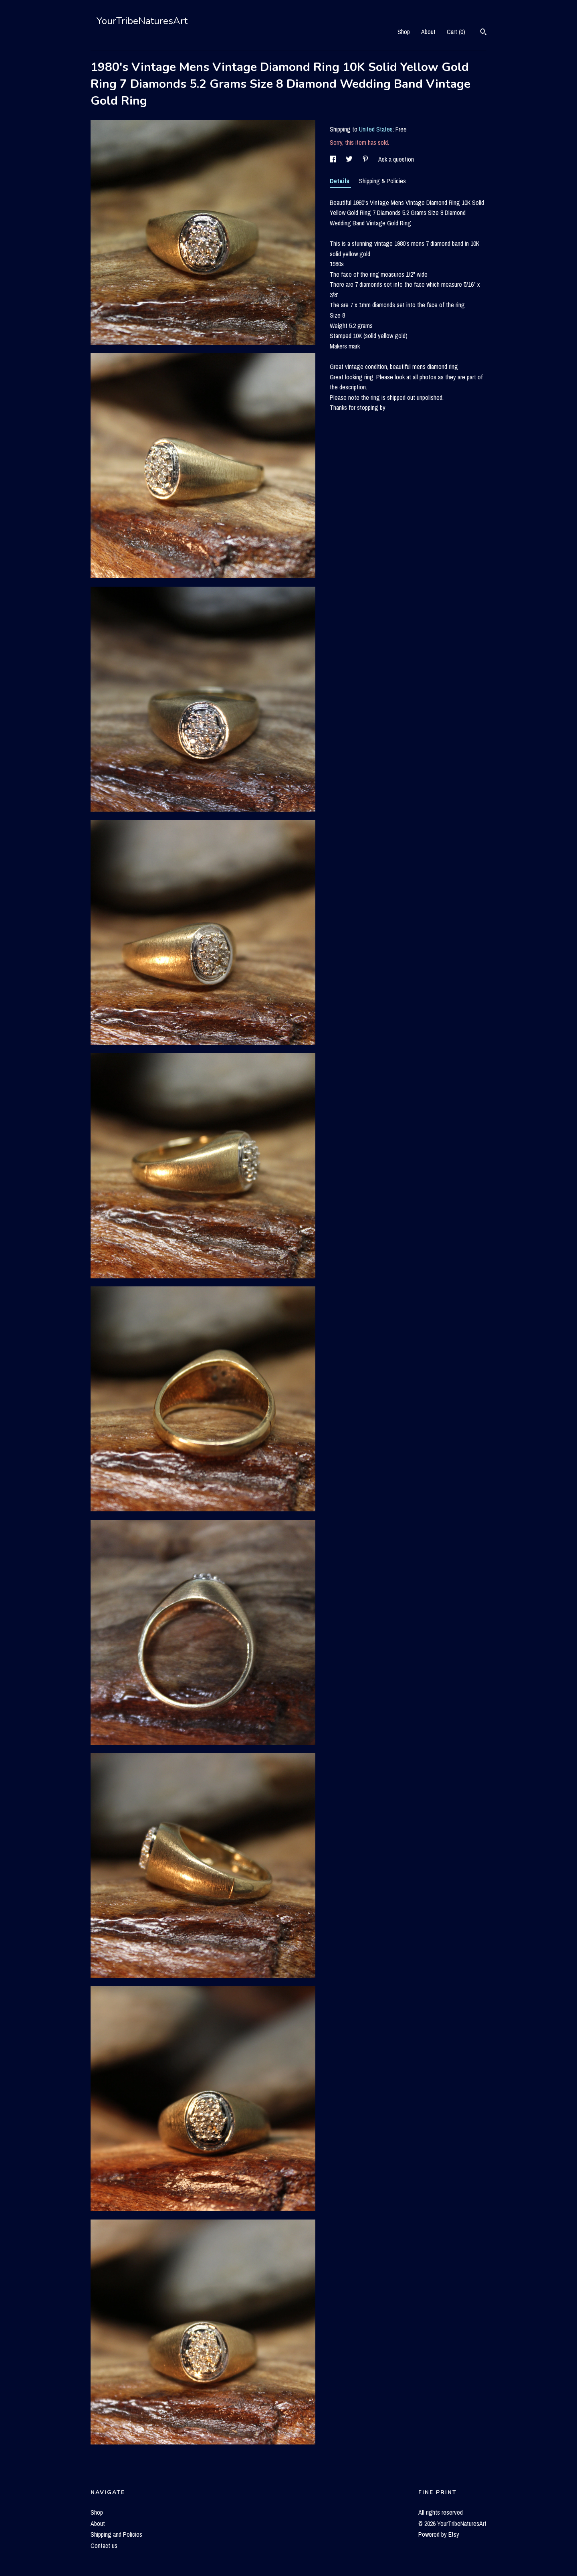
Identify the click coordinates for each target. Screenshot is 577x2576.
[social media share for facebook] (334, 159)
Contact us (104, 2545)
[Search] (483, 32)
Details (340, 180)
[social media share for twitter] (350, 159)
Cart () (456, 31)
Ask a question (396, 159)
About (428, 31)
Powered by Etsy (438, 2534)
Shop (403, 31)
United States (376, 129)
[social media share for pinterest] (366, 159)
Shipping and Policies (116, 2534)
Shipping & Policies (382, 180)
